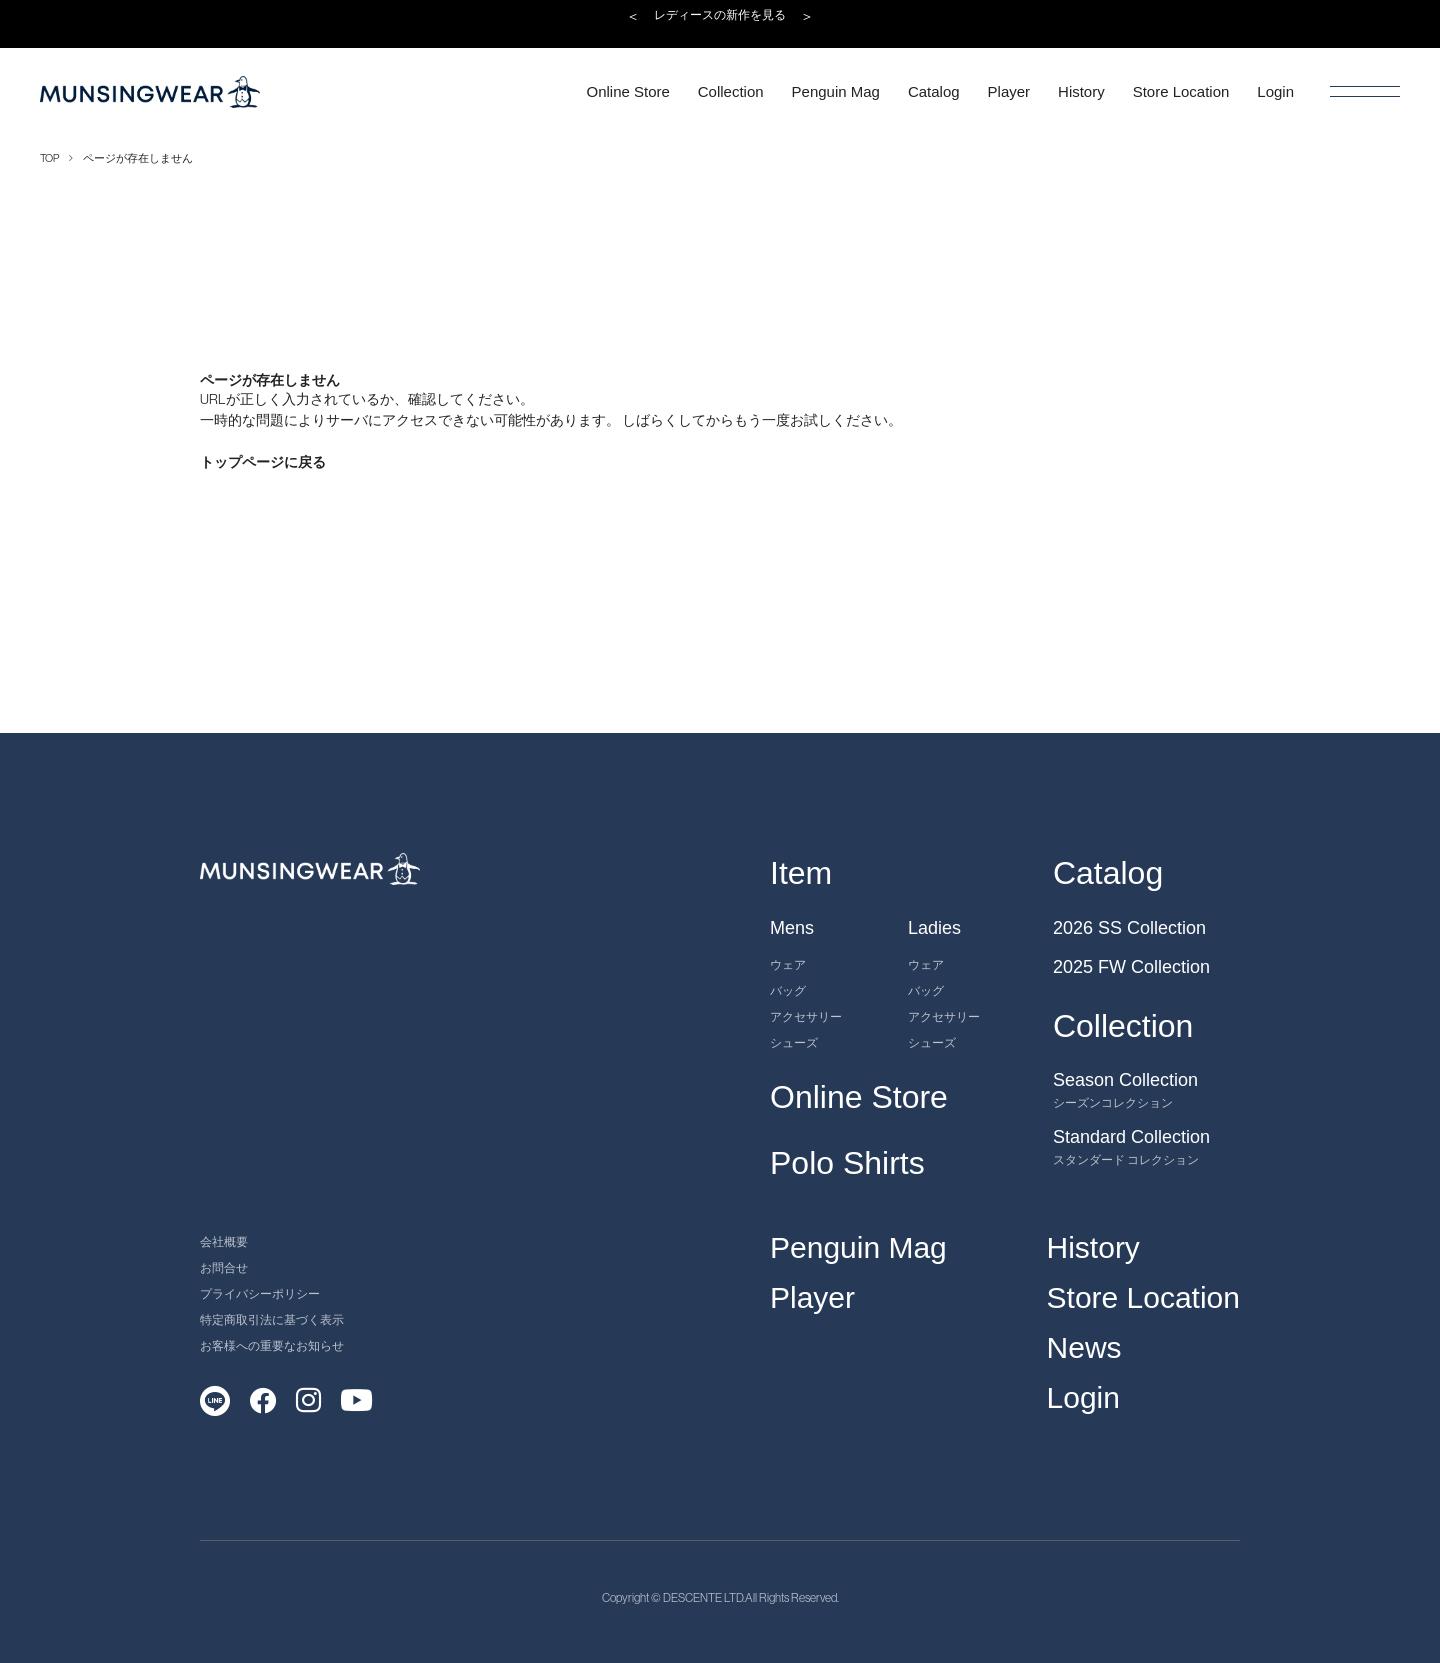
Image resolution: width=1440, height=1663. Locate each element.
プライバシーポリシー (260, 1293)
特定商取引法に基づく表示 (272, 1319)
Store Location (1143, 1297)
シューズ (794, 1042)
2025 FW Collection (1131, 967)
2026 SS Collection (1129, 928)
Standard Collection (1131, 1137)
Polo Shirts (847, 1163)
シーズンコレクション (1113, 1102)
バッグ (788, 990)
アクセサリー (806, 1016)
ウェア (788, 964)
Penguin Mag (858, 1247)
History (1093, 1247)
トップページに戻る (263, 462)
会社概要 (224, 1241)
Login (1083, 1397)
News (1084, 1347)
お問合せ (224, 1267)
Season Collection (1125, 1080)
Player (812, 1297)
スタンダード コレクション (1126, 1159)
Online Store (859, 1097)
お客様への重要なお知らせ (272, 1345)
